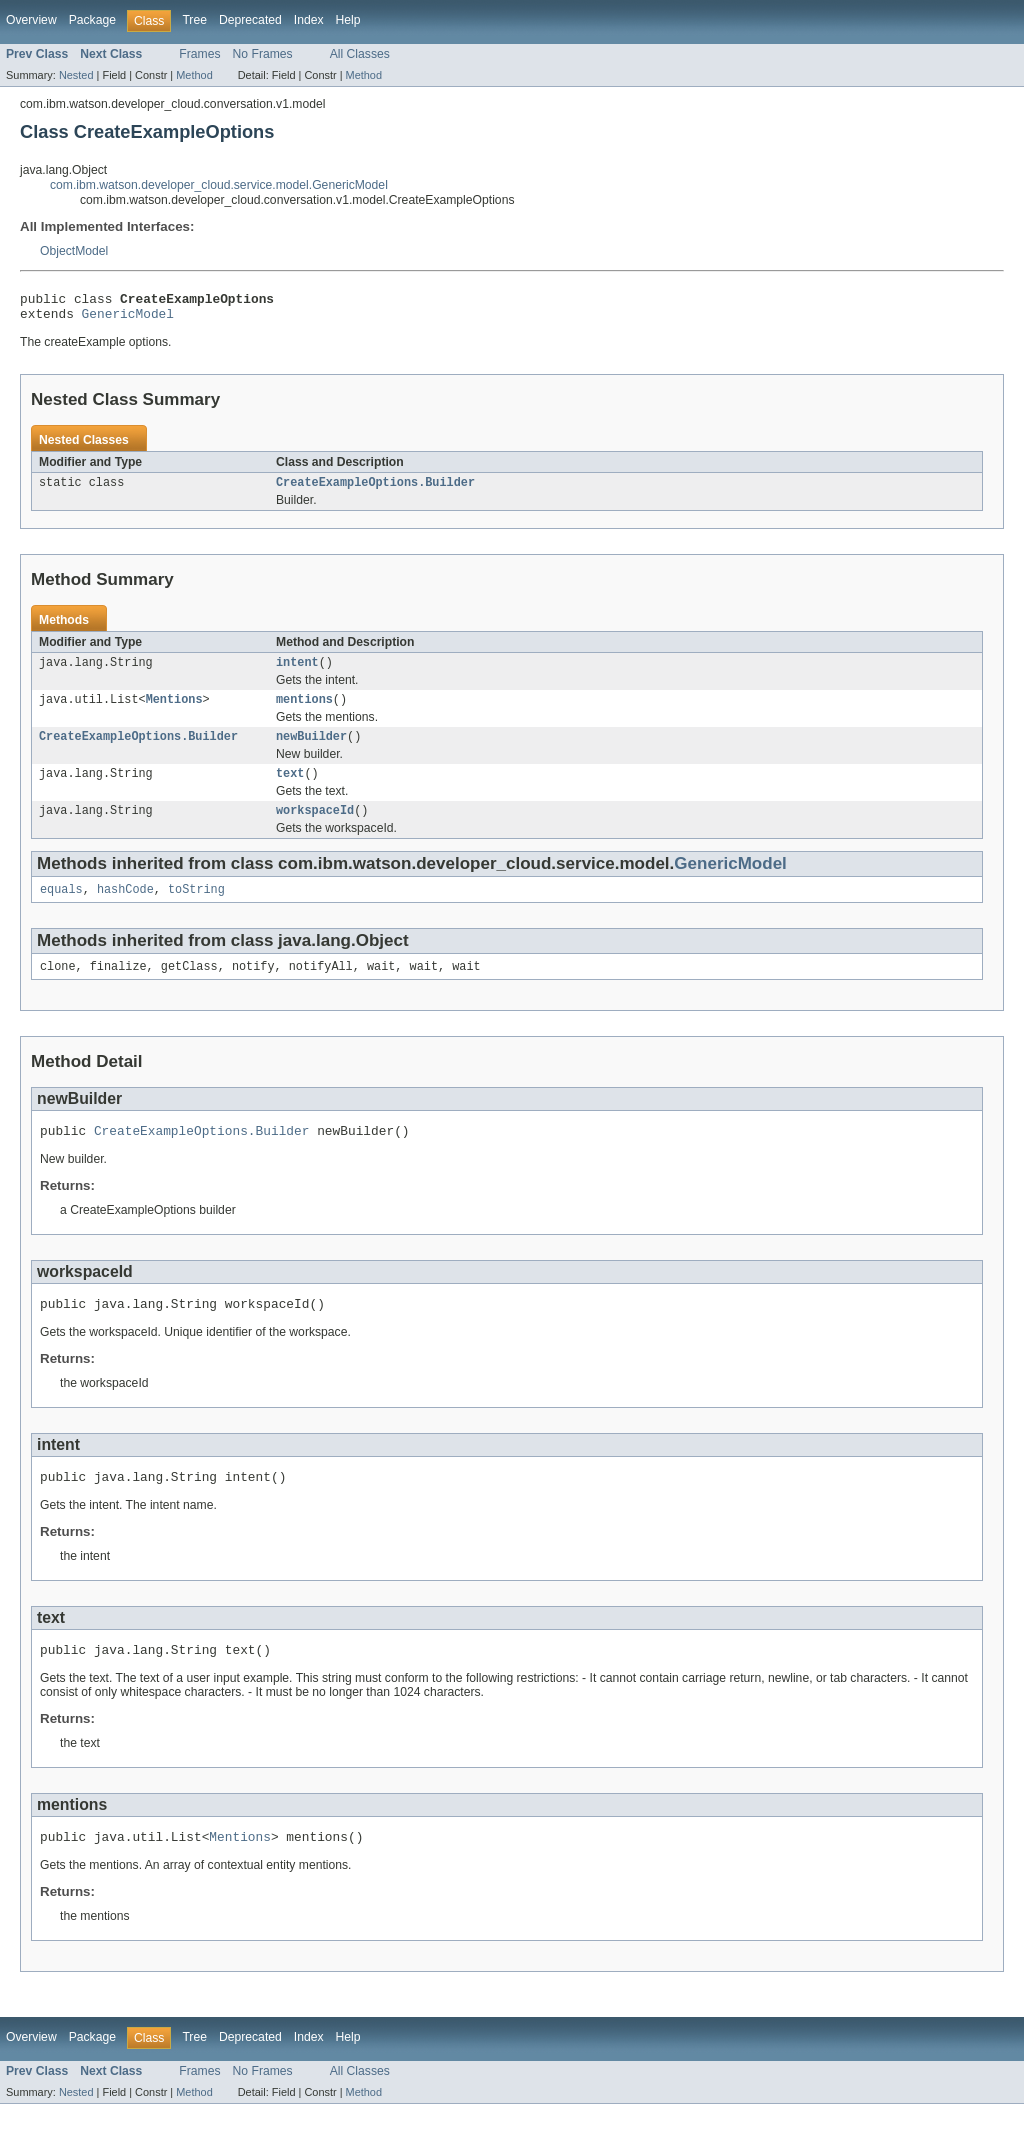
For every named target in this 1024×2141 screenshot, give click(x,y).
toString (196, 909)
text (290, 789)
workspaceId (315, 828)
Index (309, 20)
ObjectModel (74, 251)
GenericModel (128, 319)
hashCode (125, 909)
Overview (31, 20)
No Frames (263, 54)
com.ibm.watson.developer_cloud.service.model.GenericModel (219, 185)
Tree (194, 20)
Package (92, 20)
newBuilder (311, 750)
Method (194, 75)
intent (297, 672)
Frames (199, 54)
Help (348, 20)
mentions (304, 711)
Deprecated (250, 20)
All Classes (360, 54)
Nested (76, 75)
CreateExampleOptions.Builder (375, 490)
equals (61, 909)
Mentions (174, 711)
